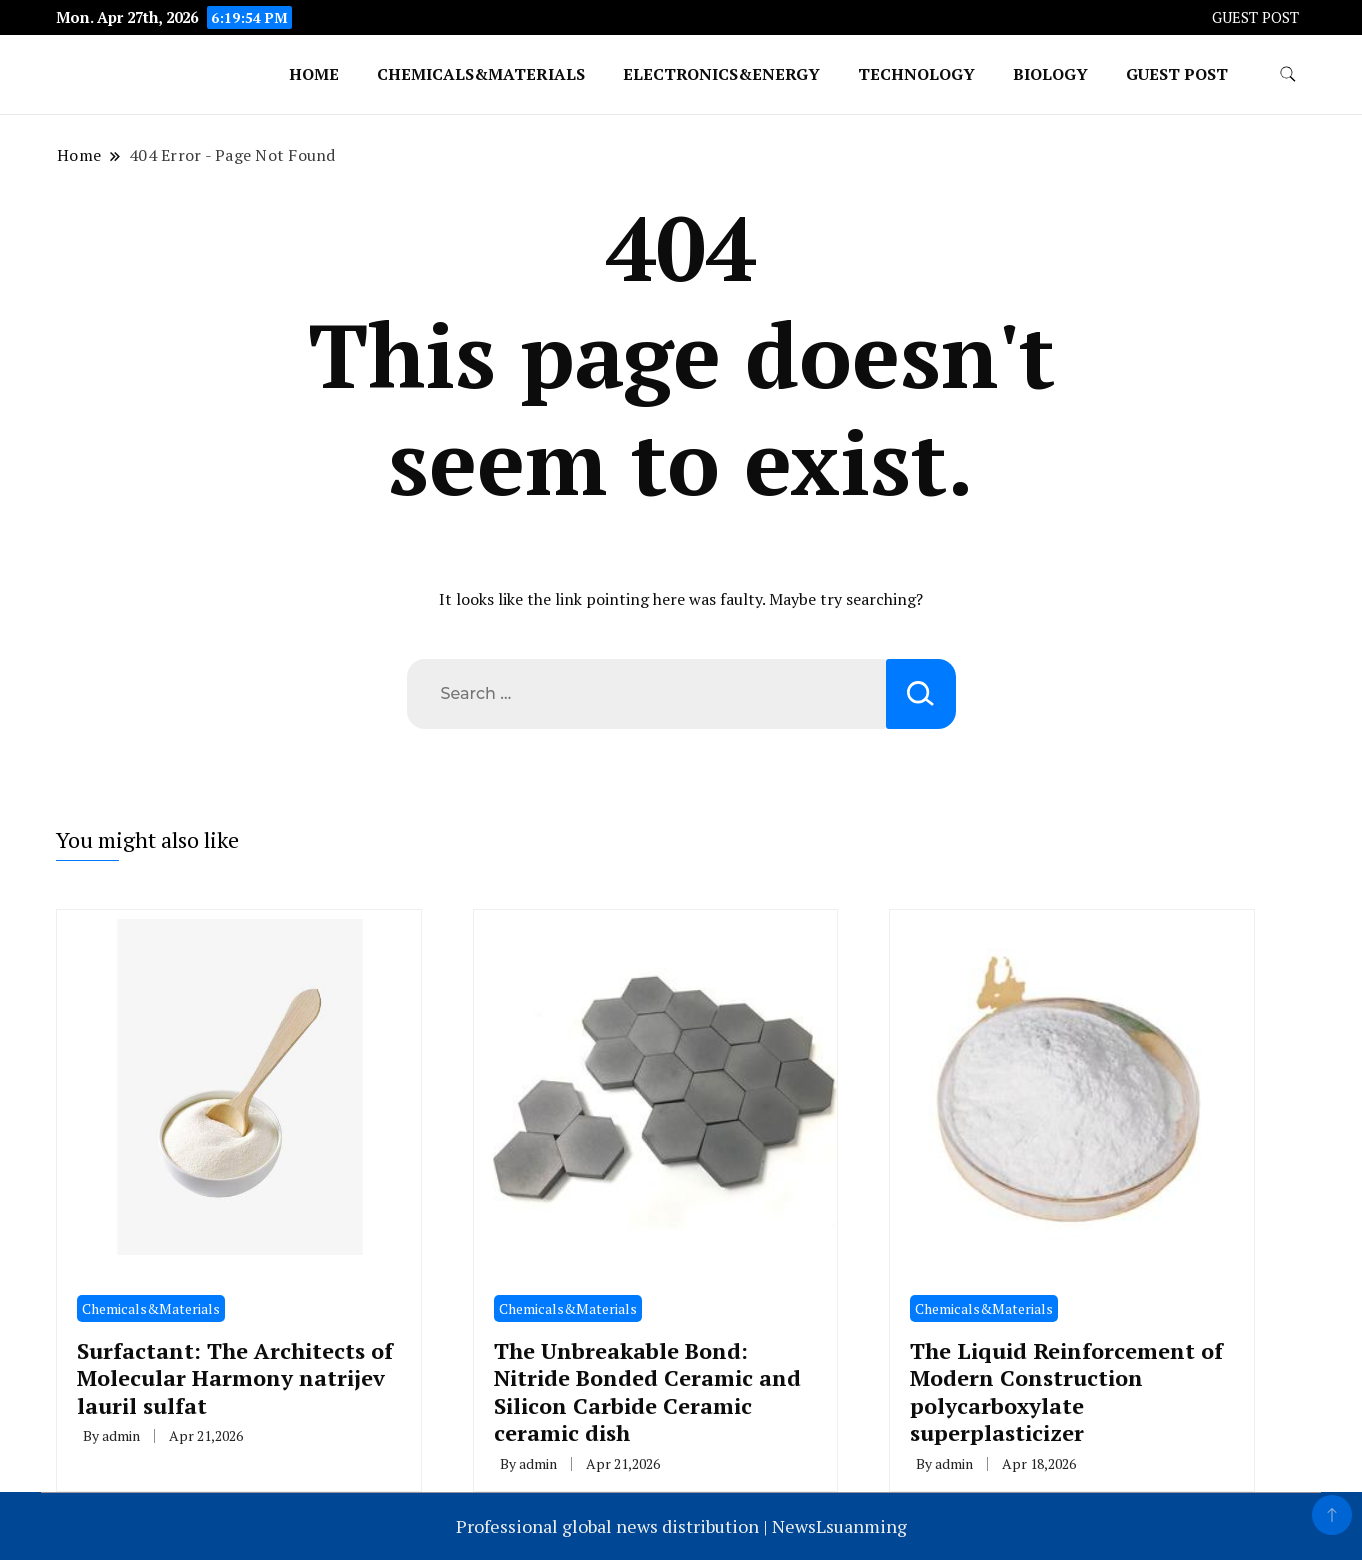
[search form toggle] (1288, 74)
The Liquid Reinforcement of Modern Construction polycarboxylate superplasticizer (1066, 1391)
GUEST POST (1255, 17)
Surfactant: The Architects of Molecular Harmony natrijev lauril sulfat (235, 1378)
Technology (916, 74)
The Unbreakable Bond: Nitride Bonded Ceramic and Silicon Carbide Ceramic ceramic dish (647, 1391)
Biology (1050, 74)
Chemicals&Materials (481, 74)
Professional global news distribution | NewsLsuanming (681, 1526)
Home (314, 74)
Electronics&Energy (721, 74)
